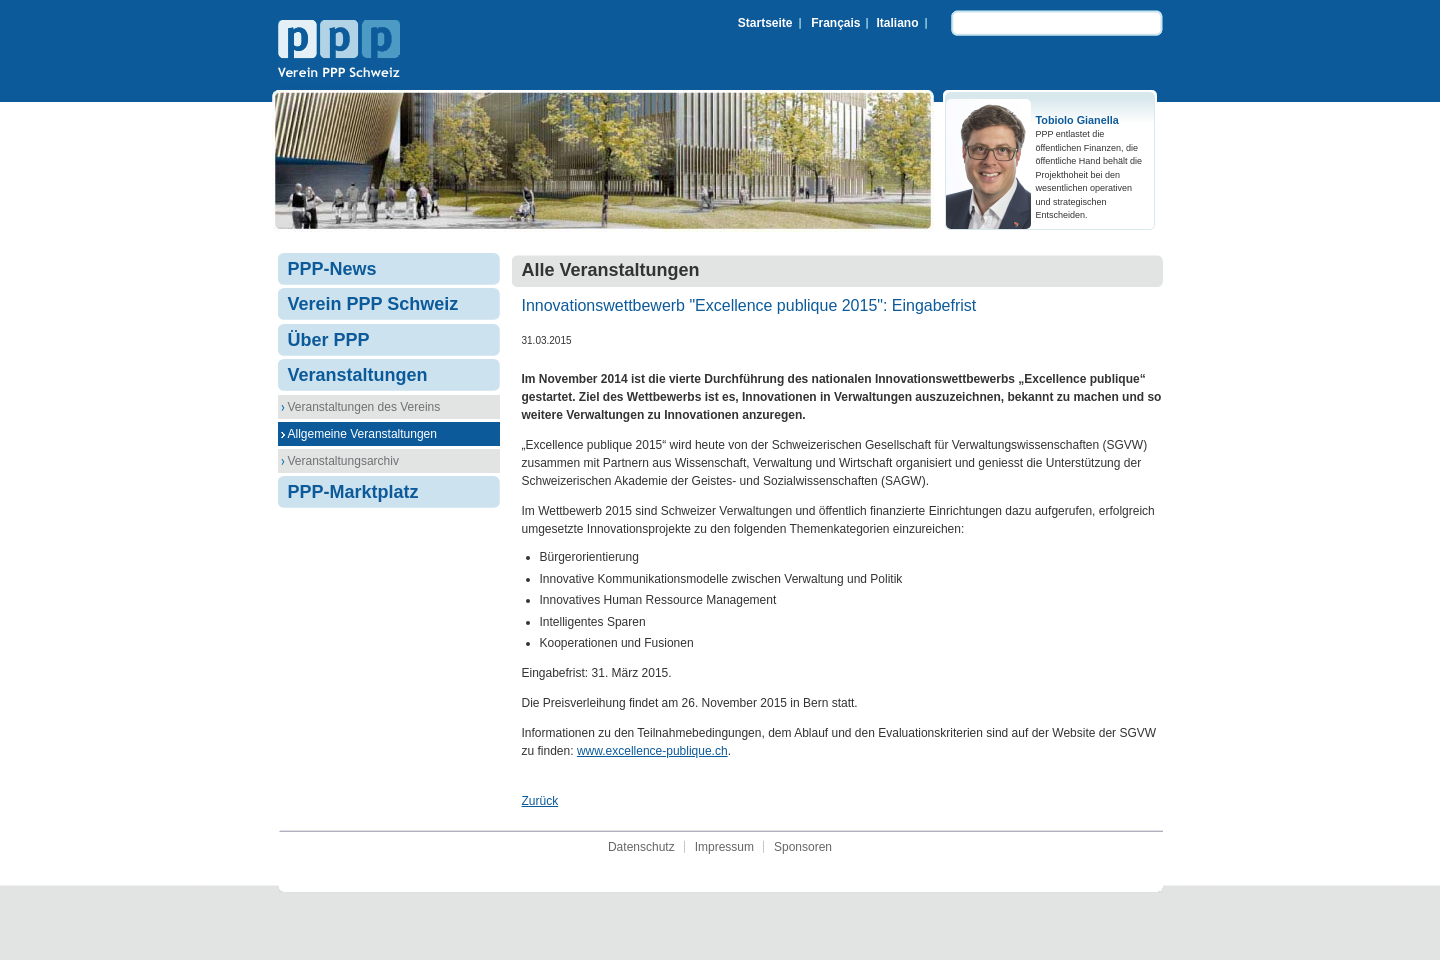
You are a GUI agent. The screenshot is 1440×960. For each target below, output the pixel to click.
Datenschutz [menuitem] (641, 847)
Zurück (540, 801)
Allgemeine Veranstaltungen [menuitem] (362, 434)
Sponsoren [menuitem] (803, 847)
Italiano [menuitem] (897, 23)
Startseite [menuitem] (765, 23)
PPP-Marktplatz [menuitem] (353, 492)
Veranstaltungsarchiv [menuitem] (343, 461)
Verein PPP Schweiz (339, 51)
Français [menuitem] (835, 23)
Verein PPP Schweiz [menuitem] (373, 304)
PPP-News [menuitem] (332, 269)
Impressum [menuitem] (724, 847)
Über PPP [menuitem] (329, 340)
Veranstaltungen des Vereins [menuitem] (364, 407)
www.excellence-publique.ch (652, 751)
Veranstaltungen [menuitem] (358, 375)
